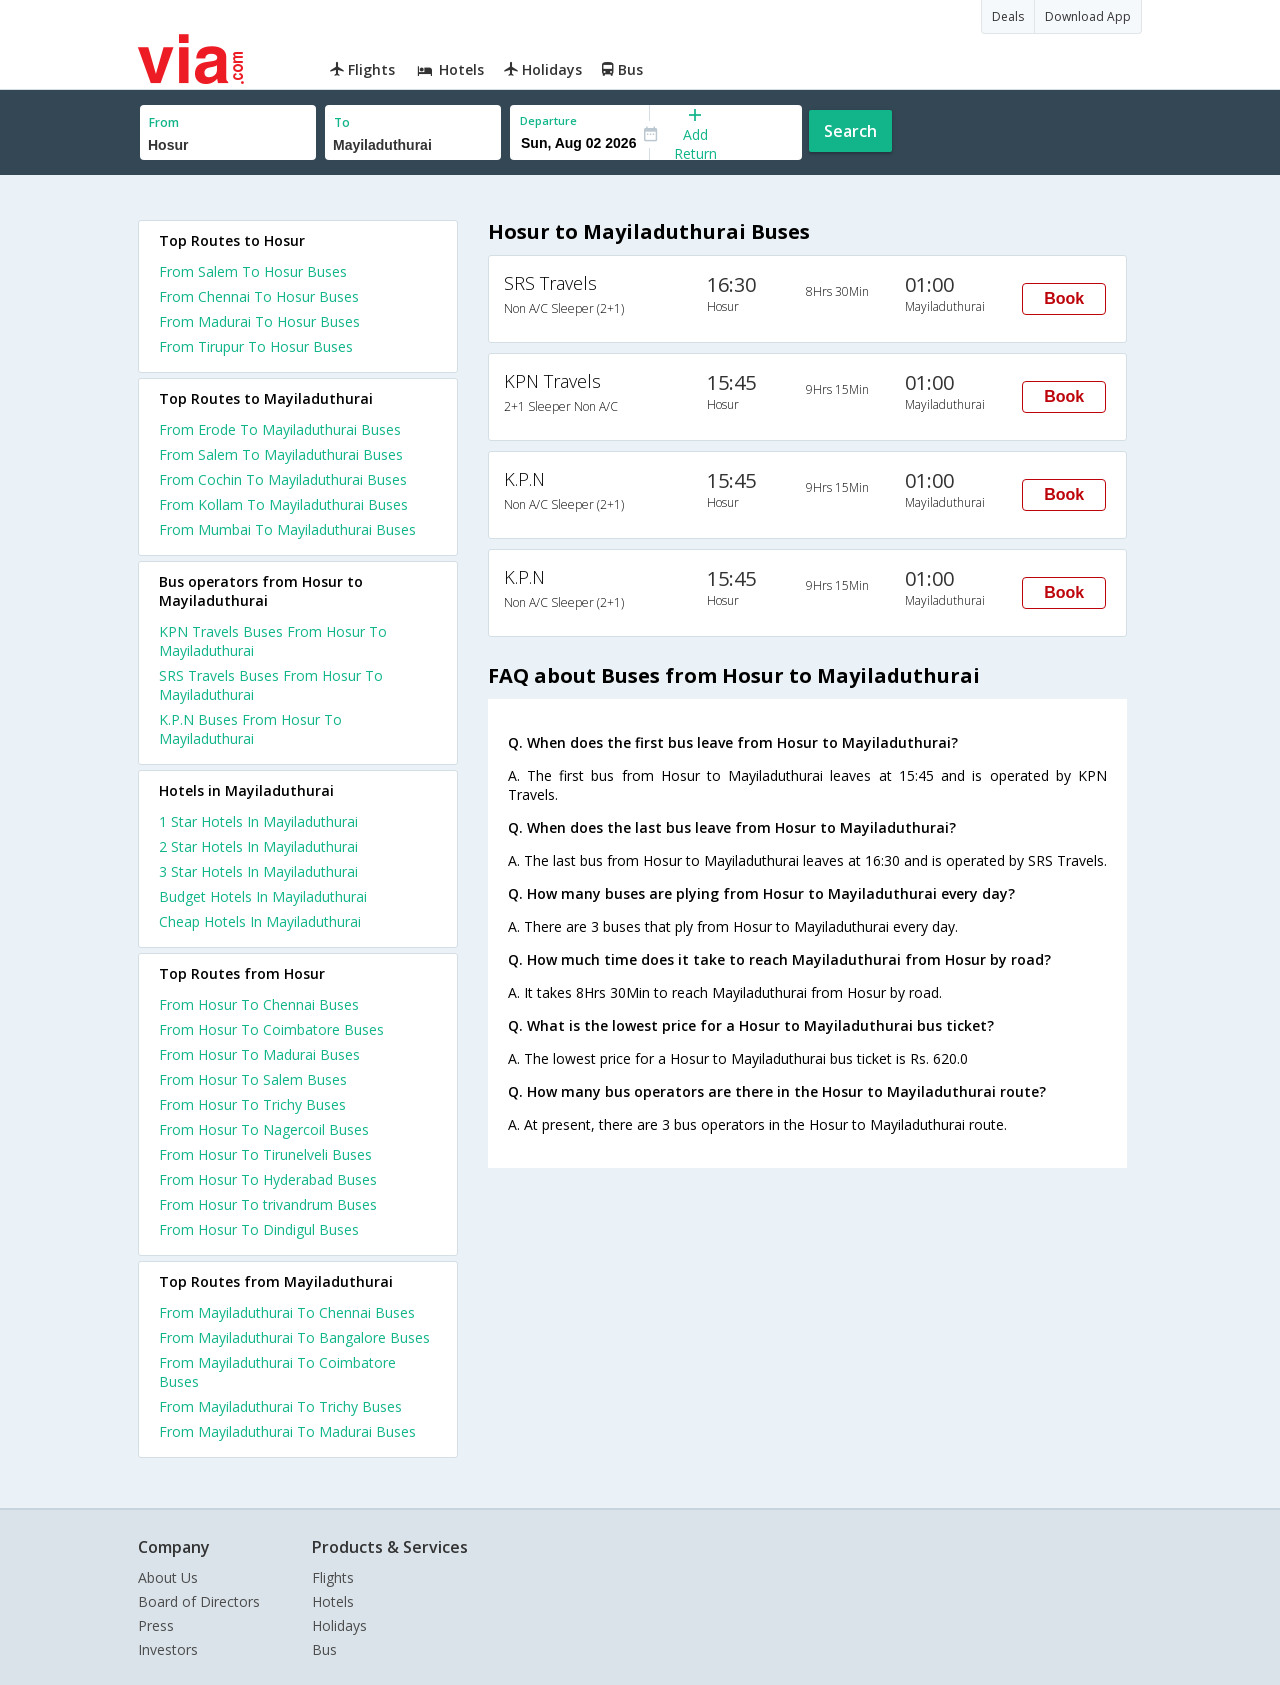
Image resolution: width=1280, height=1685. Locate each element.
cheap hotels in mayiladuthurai (260, 921)
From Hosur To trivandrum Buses (268, 1204)
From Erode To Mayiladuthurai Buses (280, 429)
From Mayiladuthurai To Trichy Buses (280, 1406)
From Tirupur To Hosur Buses (256, 346)
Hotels (333, 1601)
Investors (168, 1649)
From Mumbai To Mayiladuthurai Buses (287, 529)
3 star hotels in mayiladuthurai (258, 871)
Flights (333, 1577)
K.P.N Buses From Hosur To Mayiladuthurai (250, 729)
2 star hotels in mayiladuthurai (258, 846)
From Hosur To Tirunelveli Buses (265, 1154)
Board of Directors (199, 1601)
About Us (168, 1577)
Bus (324, 1649)
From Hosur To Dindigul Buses (259, 1229)
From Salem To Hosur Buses (253, 271)
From (164, 122)
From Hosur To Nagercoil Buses (264, 1129)
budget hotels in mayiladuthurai (263, 896)
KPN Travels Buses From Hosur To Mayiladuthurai (273, 641)
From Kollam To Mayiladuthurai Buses (283, 504)
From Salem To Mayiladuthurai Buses (281, 454)
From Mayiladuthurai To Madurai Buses (287, 1431)
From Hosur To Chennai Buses (259, 1004)
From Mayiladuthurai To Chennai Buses (287, 1312)
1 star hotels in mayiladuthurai (258, 821)
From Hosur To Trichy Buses (252, 1104)
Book (1064, 298)
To (342, 122)
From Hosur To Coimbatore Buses (271, 1029)
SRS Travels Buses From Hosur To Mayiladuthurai (271, 685)
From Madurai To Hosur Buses (259, 321)
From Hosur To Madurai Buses (259, 1054)
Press (156, 1625)
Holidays (339, 1625)
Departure (548, 120)
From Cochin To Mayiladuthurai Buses (283, 479)
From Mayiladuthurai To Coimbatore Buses (277, 1372)
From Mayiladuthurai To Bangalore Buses (294, 1337)
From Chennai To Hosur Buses (259, 296)
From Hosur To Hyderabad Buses (268, 1179)
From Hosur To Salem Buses (253, 1079)
